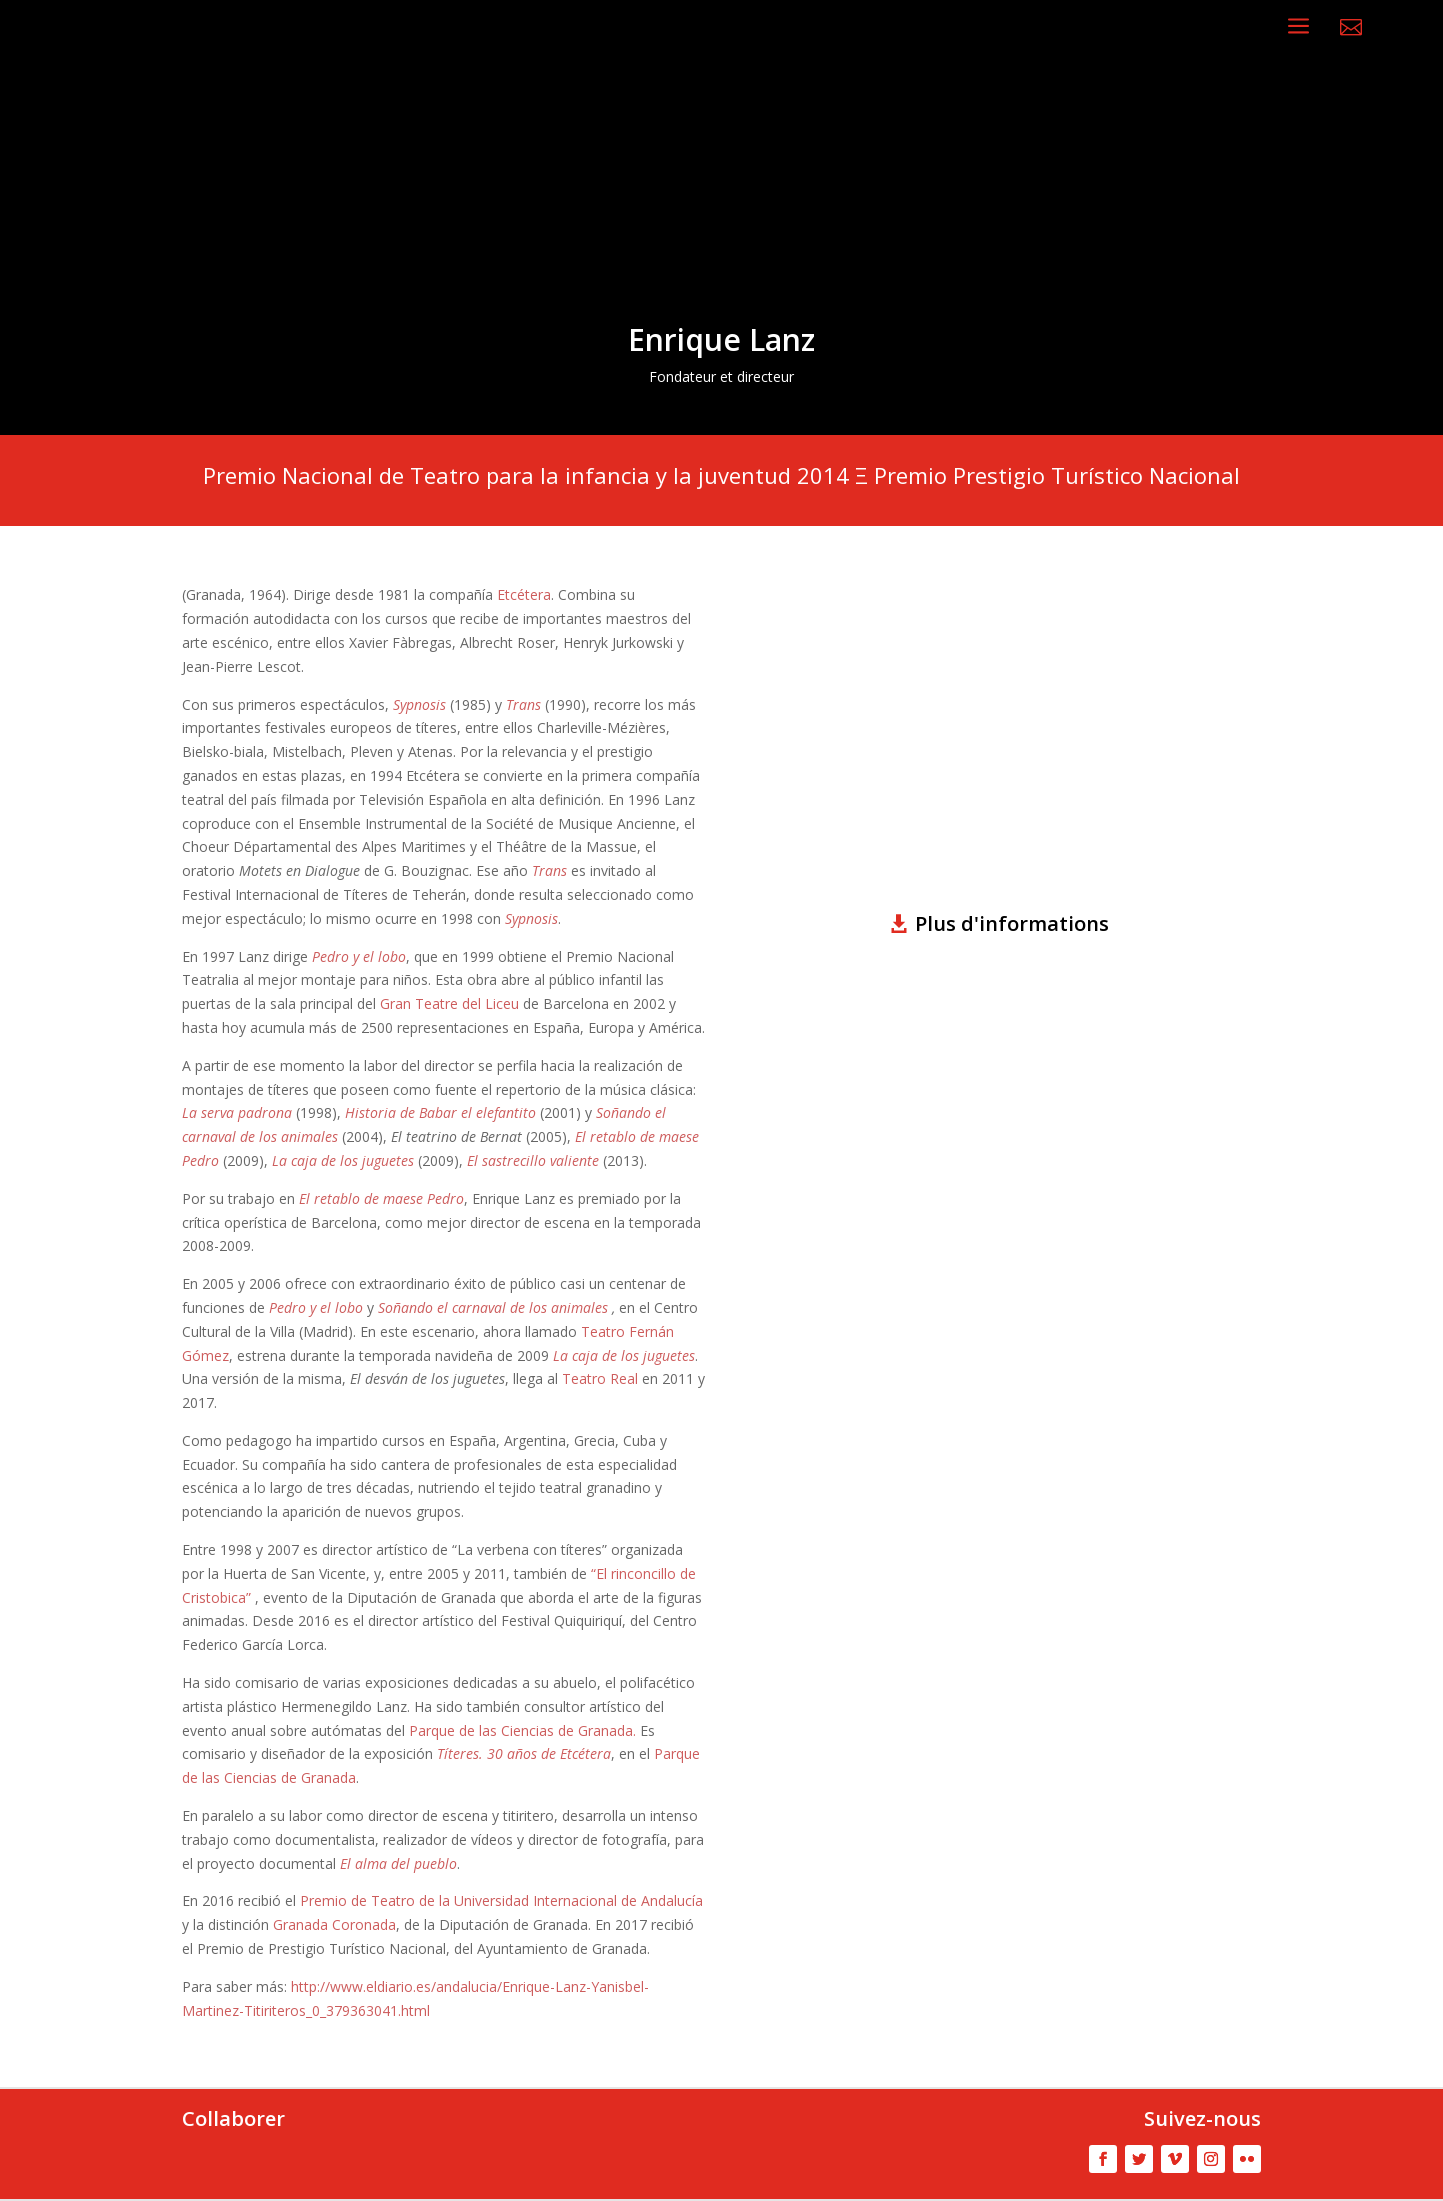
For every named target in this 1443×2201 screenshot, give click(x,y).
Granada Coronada (334, 1924)
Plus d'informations (1012, 923)
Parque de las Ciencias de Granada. (524, 1730)
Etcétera (524, 594)
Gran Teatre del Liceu (449, 1003)
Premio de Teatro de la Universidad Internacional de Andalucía (501, 1900)
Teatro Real (600, 1378)
